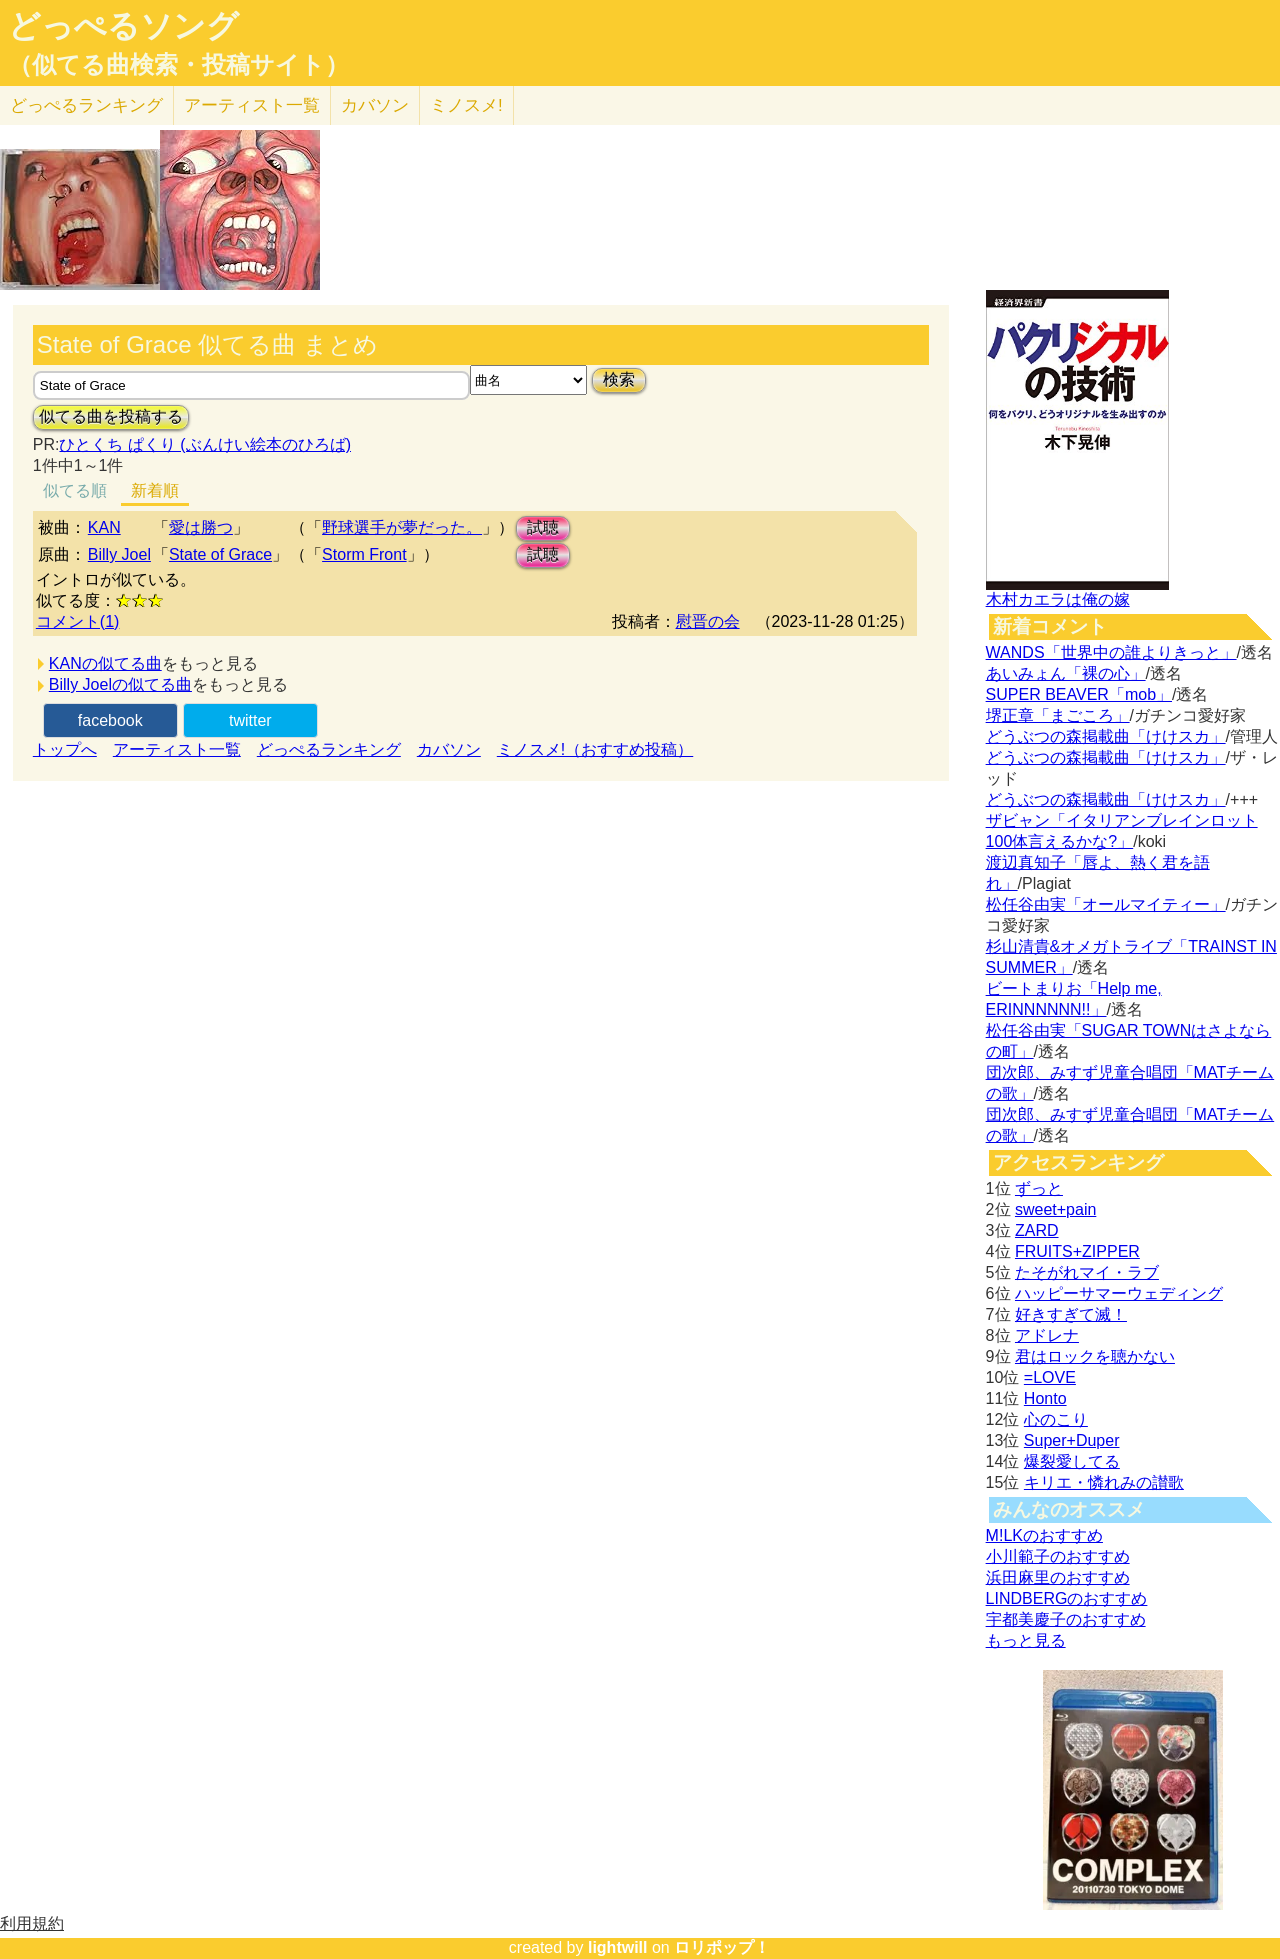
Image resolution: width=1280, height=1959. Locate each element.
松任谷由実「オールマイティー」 (1106, 904)
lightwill (618, 1947)
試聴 (543, 527)
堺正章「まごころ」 (1058, 715)
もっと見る (1026, 1640)
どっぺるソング (123, 26)
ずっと (1039, 1188)
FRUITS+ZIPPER (1077, 1251)
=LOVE (1050, 1377)
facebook (110, 720)
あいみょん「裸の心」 (1066, 673)
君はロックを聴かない (1095, 1356)
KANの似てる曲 (105, 663)
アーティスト (252, 105)
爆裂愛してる (1072, 1461)
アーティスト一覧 (177, 749)
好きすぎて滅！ (1071, 1314)
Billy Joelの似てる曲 (120, 684)
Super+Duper (1072, 1440)
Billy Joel (119, 554)
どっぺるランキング (329, 749)
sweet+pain (1055, 1209)
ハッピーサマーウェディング (1119, 1293)
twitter (250, 720)
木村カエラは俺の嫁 (1058, 599)
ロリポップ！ (722, 1947)
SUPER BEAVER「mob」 (1079, 694)
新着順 (155, 490)
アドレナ (1047, 1335)
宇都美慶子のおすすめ (1066, 1619)
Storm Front (364, 554)
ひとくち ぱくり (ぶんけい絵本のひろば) (205, 444)
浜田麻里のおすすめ (1058, 1577)
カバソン (375, 105)
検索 (619, 379)
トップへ (65, 749)
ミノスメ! (466, 105)
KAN (104, 527)
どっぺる (86, 105)
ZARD (1037, 1230)
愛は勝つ (201, 527)
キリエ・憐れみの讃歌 (1104, 1482)
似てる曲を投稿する (111, 416)
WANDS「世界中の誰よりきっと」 (1111, 652)
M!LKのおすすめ (1044, 1535)
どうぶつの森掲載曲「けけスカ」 (1106, 736)
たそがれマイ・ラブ (1087, 1272)
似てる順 (75, 490)
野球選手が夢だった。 (402, 527)
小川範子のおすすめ (1058, 1556)
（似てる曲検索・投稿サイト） (178, 65)
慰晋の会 (708, 621)
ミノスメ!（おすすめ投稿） (595, 749)
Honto (1045, 1398)
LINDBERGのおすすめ (1067, 1598)
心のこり (1056, 1419)
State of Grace (220, 554)
